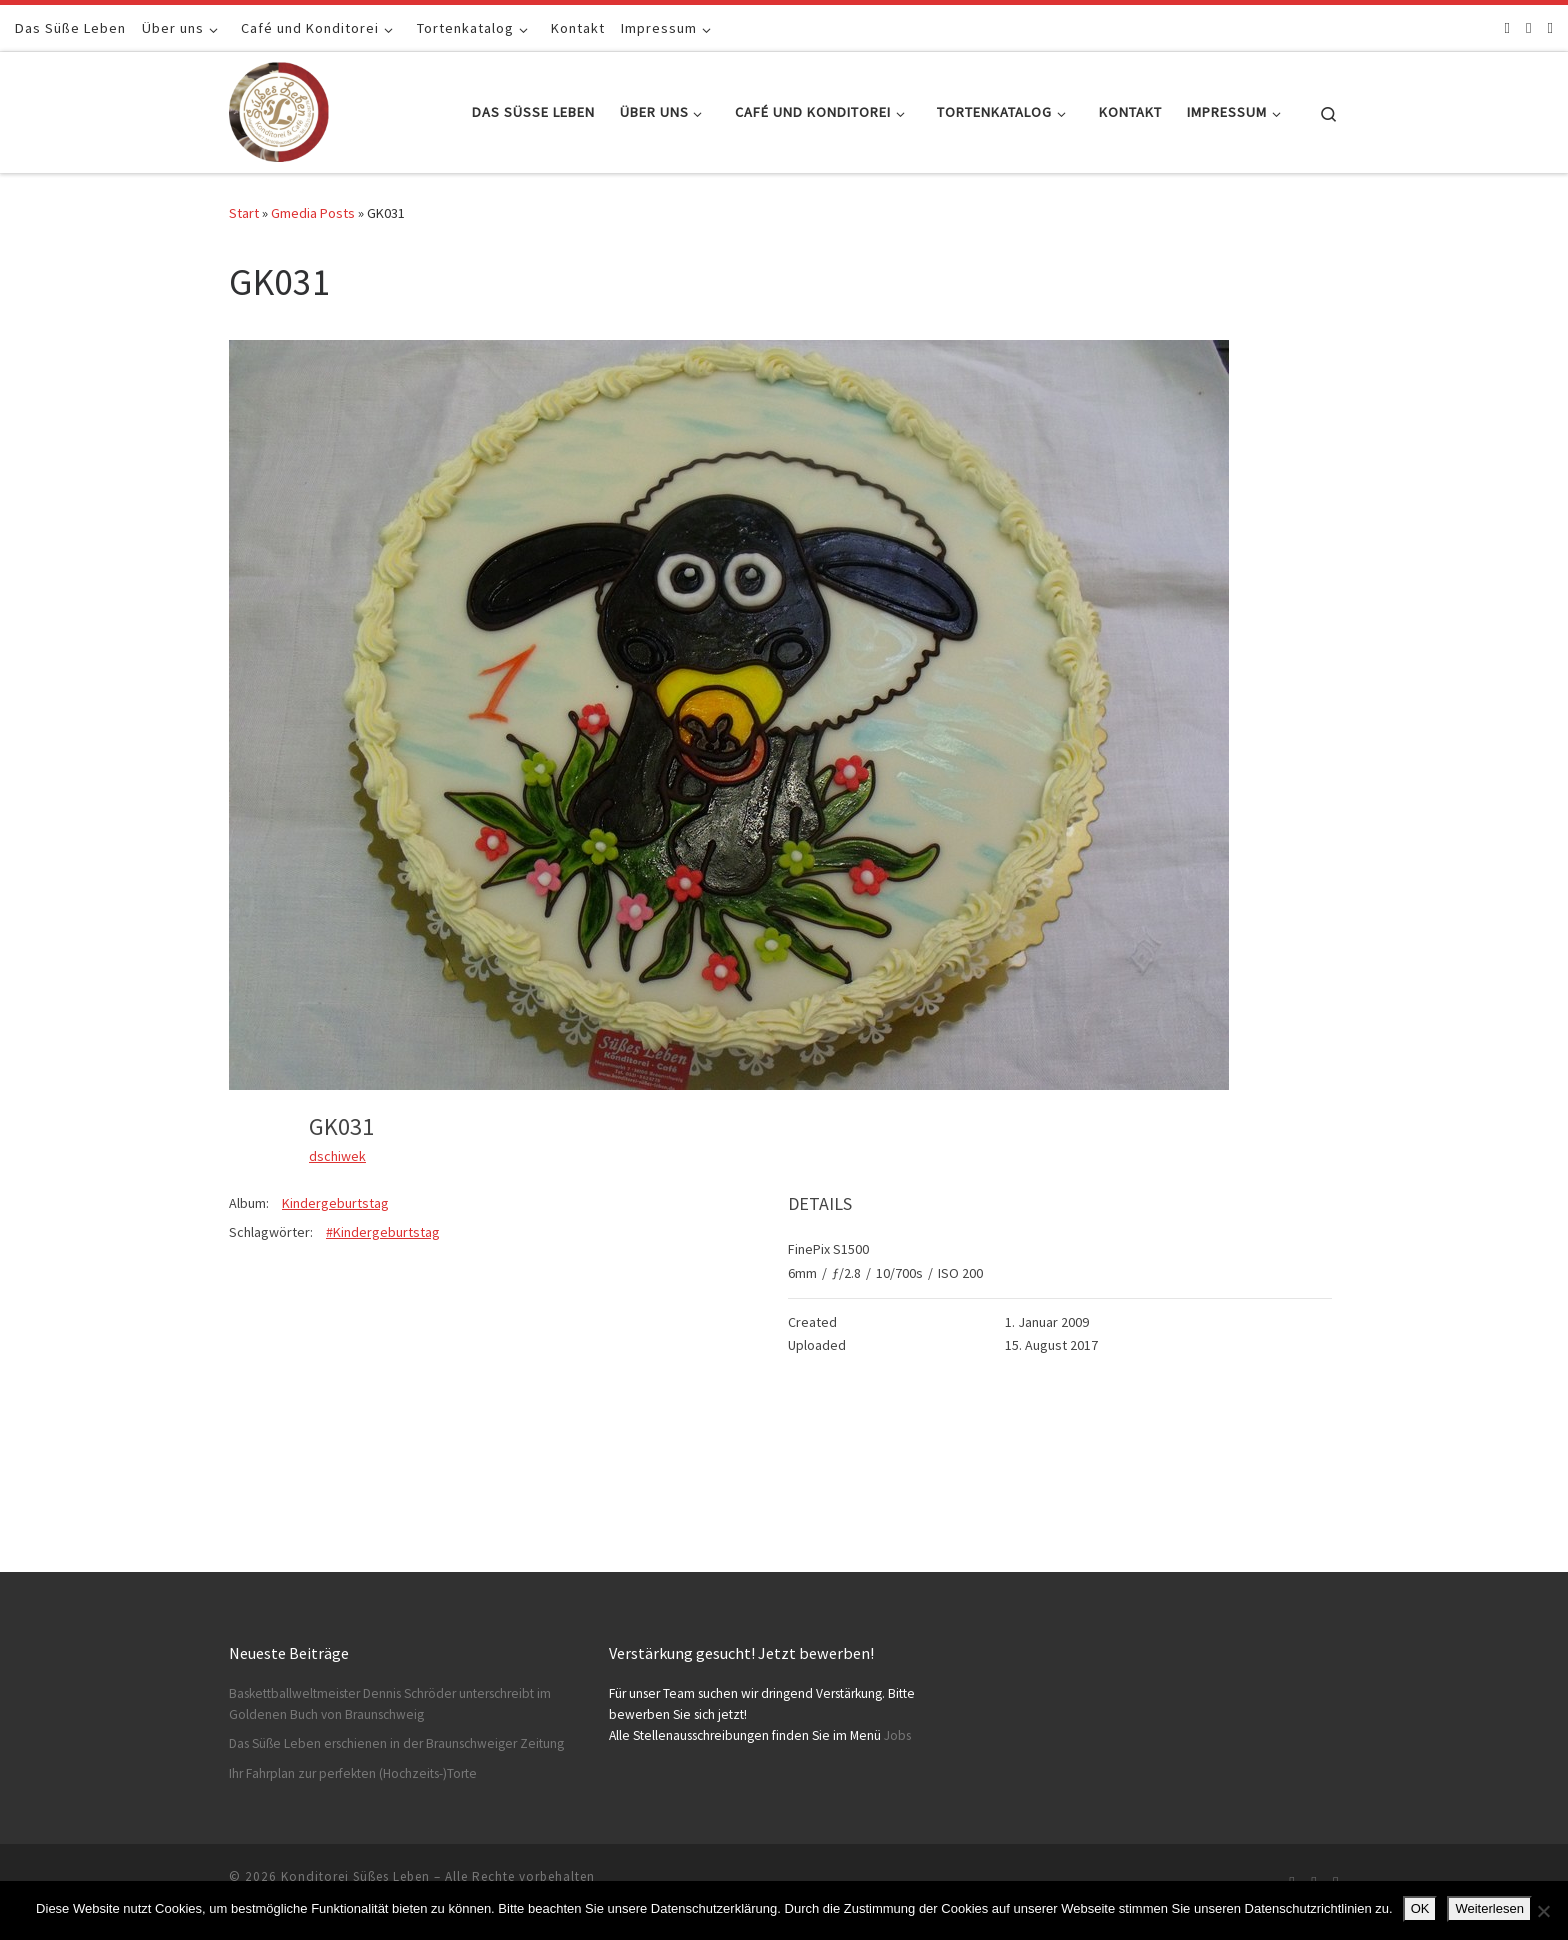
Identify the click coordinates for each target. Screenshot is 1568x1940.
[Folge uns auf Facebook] (1507, 27)
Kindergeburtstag (335, 1203)
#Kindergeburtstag (383, 1232)
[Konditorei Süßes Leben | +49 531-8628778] (279, 108)
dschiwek (337, 1156)
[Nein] (1543, 1911)
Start (244, 213)
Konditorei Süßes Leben (355, 1876)
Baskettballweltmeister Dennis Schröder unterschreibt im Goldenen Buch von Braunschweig (390, 1704)
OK (1420, 1908)
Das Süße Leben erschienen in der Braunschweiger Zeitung (396, 1743)
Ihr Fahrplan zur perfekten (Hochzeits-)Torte (353, 1773)
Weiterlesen (1489, 1908)
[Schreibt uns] (1550, 27)
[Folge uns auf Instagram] (1528, 27)
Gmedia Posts (313, 213)
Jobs (897, 1735)
